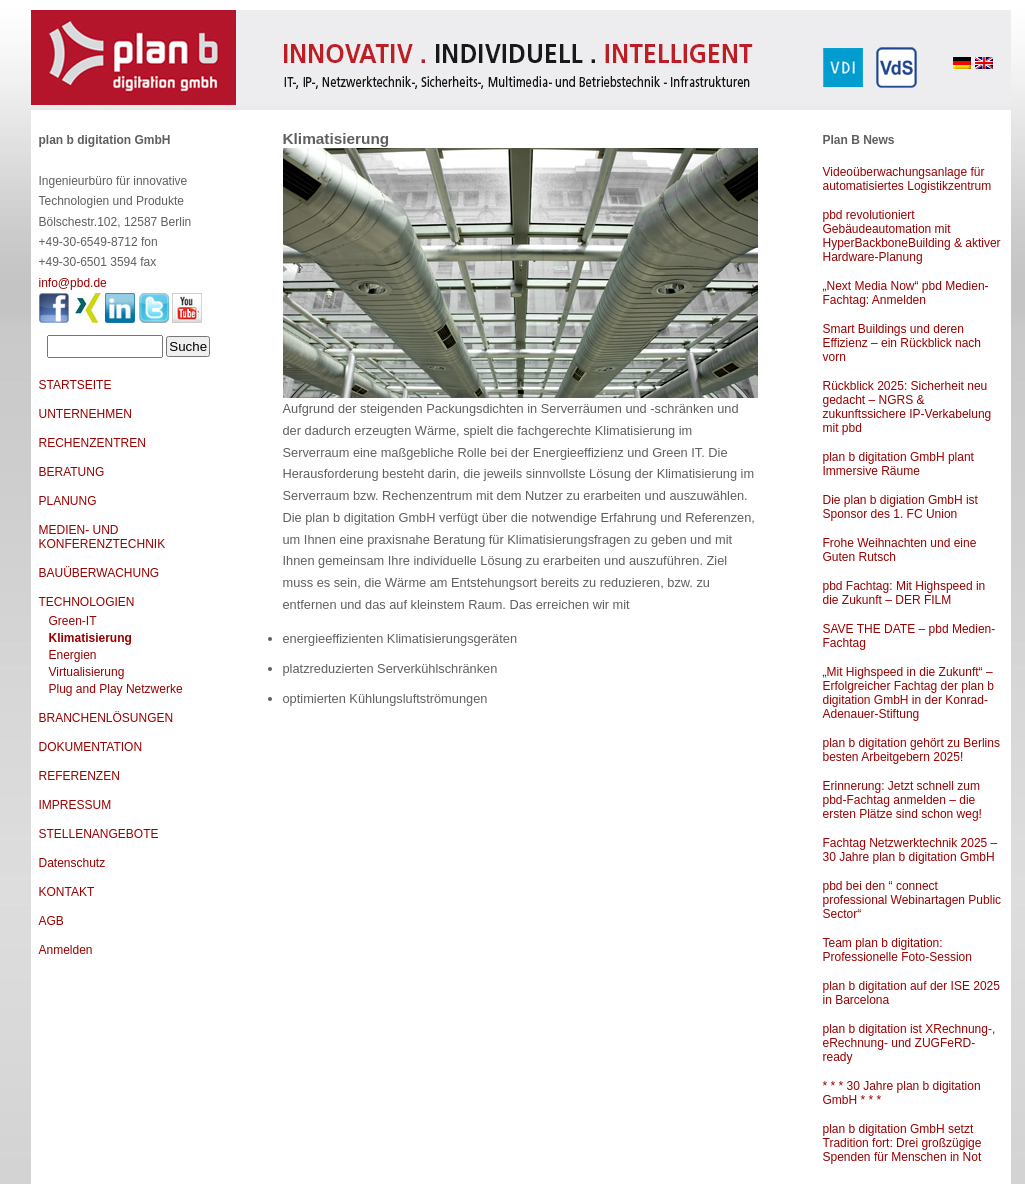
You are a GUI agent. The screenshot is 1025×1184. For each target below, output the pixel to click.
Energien (73, 655)
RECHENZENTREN (92, 443)
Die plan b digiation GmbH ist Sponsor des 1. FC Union (900, 507)
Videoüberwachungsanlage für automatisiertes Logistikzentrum (907, 179)
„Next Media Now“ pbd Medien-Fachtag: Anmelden (906, 293)
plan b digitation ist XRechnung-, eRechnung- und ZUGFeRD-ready (909, 1043)
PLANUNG (68, 501)
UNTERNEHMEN (85, 414)
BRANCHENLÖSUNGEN (106, 718)
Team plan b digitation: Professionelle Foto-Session (897, 950)
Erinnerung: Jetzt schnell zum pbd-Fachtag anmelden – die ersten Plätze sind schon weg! (902, 800)
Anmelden (66, 950)
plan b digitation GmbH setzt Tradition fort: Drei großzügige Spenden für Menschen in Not (902, 1143)
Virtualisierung (87, 672)
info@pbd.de (73, 283)
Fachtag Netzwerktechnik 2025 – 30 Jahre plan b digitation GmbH (910, 850)
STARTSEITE (75, 385)
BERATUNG (72, 472)
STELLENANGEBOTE (99, 834)
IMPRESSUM (75, 805)
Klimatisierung (90, 638)
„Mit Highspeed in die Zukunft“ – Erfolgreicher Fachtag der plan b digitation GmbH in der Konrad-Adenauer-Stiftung (908, 693)
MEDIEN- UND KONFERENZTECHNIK (102, 537)
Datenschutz (72, 863)
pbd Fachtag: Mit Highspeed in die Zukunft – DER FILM (904, 593)
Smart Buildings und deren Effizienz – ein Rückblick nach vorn (902, 343)
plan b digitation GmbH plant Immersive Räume (898, 464)
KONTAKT (67, 892)
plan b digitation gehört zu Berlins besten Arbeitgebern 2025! (911, 750)
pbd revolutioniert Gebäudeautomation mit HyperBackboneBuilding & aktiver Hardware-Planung (912, 236)
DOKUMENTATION (91, 747)
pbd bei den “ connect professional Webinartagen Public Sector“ (912, 900)
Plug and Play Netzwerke (116, 689)
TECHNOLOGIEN (87, 602)
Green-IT (73, 621)
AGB (51, 921)
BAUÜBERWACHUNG (99, 573)
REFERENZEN (79, 776)
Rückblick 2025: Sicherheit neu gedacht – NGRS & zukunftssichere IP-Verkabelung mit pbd (907, 407)
